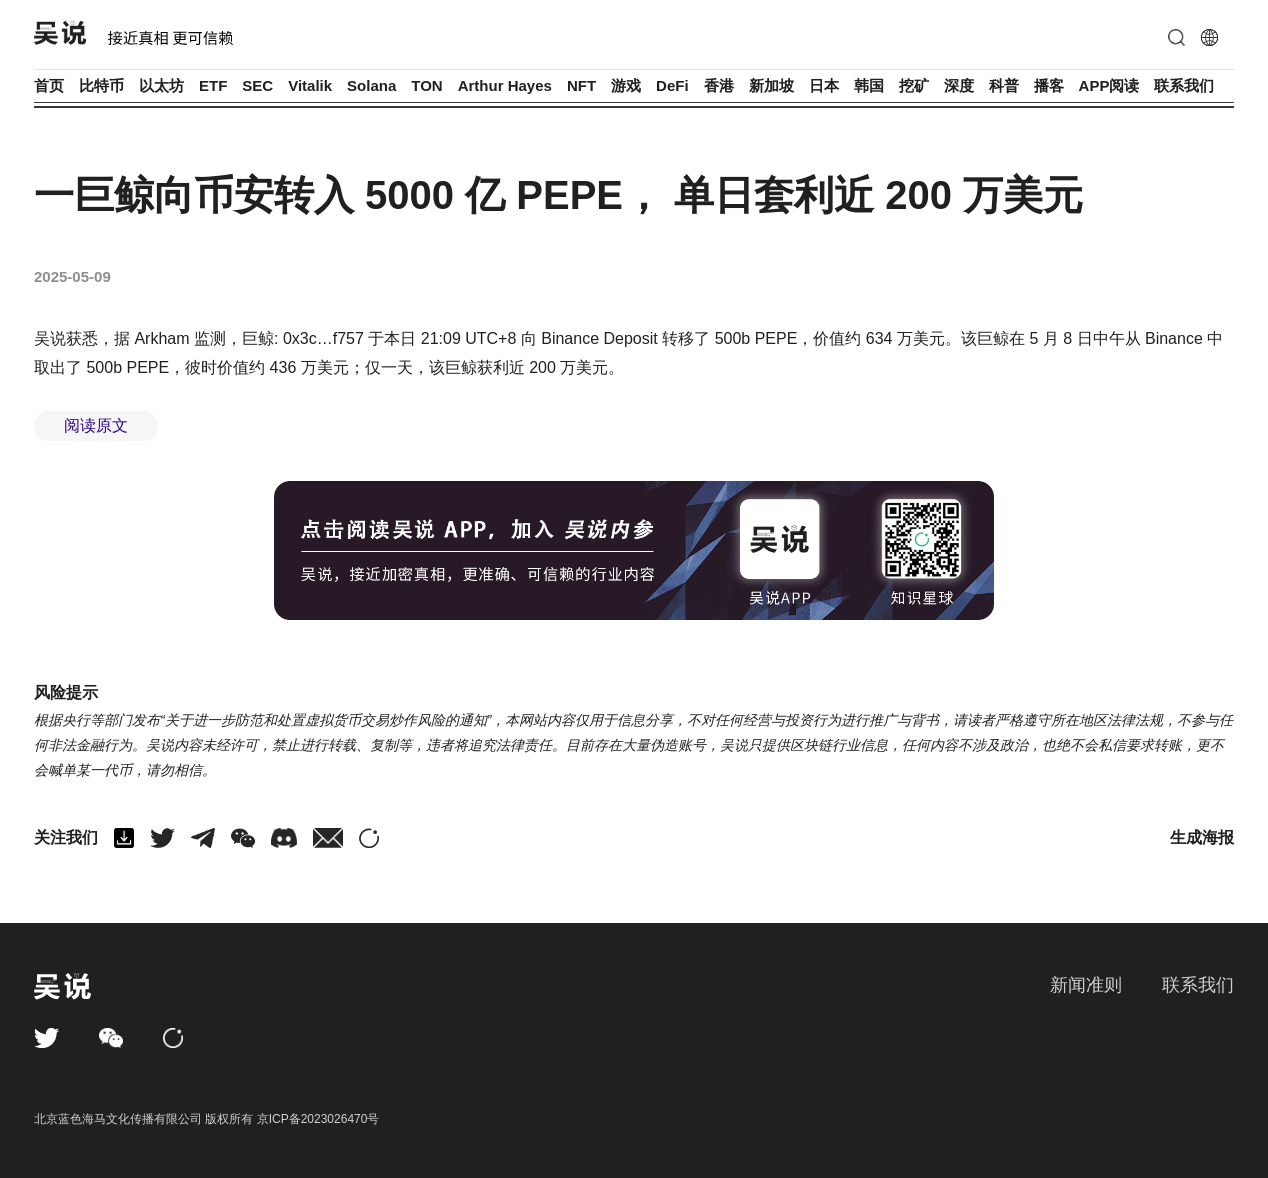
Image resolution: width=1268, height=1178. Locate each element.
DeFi (672, 85)
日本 (824, 85)
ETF (213, 85)
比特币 (101, 85)
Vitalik (310, 85)
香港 (719, 85)
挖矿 (914, 85)
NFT (581, 85)
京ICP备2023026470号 (318, 1119)
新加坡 (771, 85)
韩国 (869, 85)
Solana (371, 85)
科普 (1004, 85)
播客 (1049, 85)
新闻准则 (1086, 985)
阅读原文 (96, 425)
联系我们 (1184, 85)
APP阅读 (1109, 85)
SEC (257, 85)
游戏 (626, 85)
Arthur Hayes (505, 85)
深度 (959, 85)
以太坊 (161, 85)
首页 (49, 85)
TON (426, 85)
